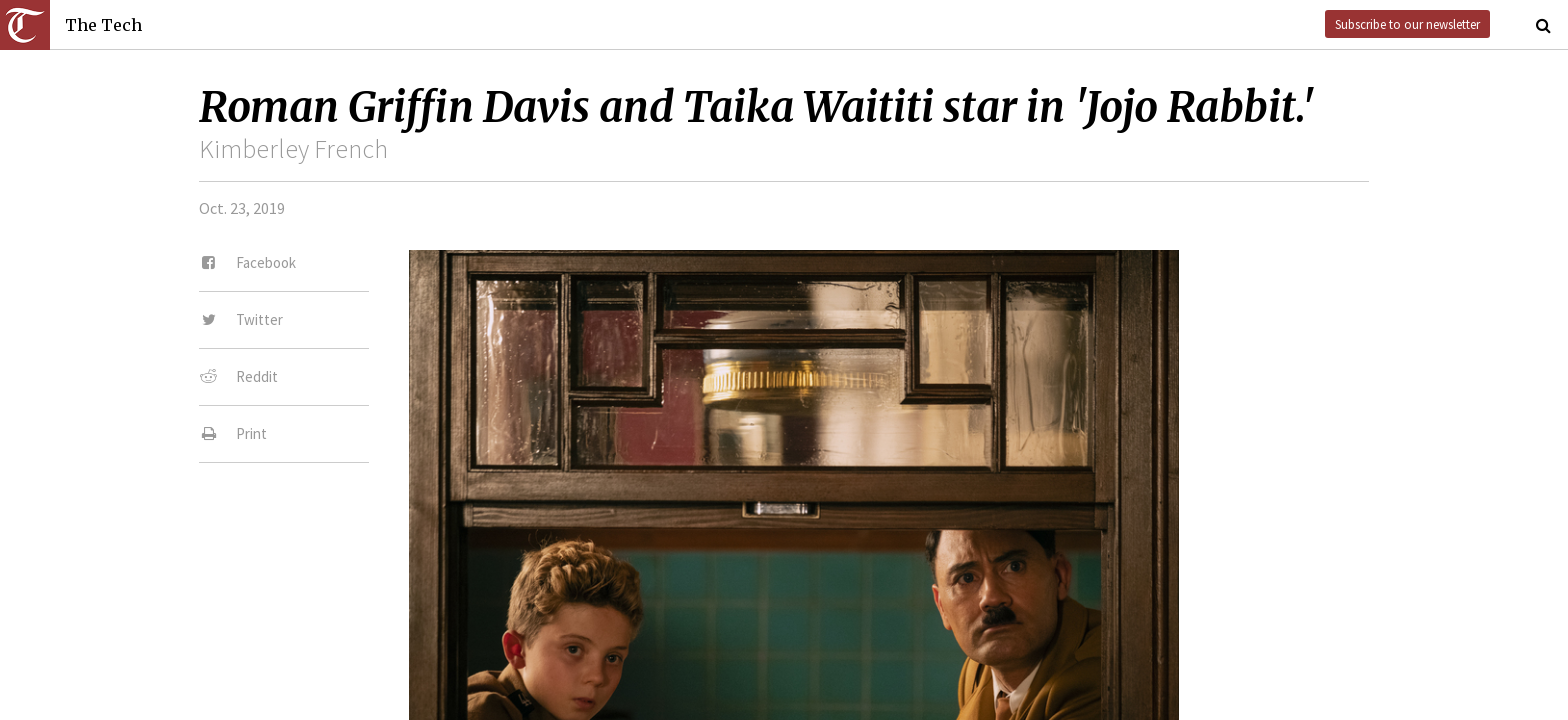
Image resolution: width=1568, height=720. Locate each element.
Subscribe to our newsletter (1407, 24)
